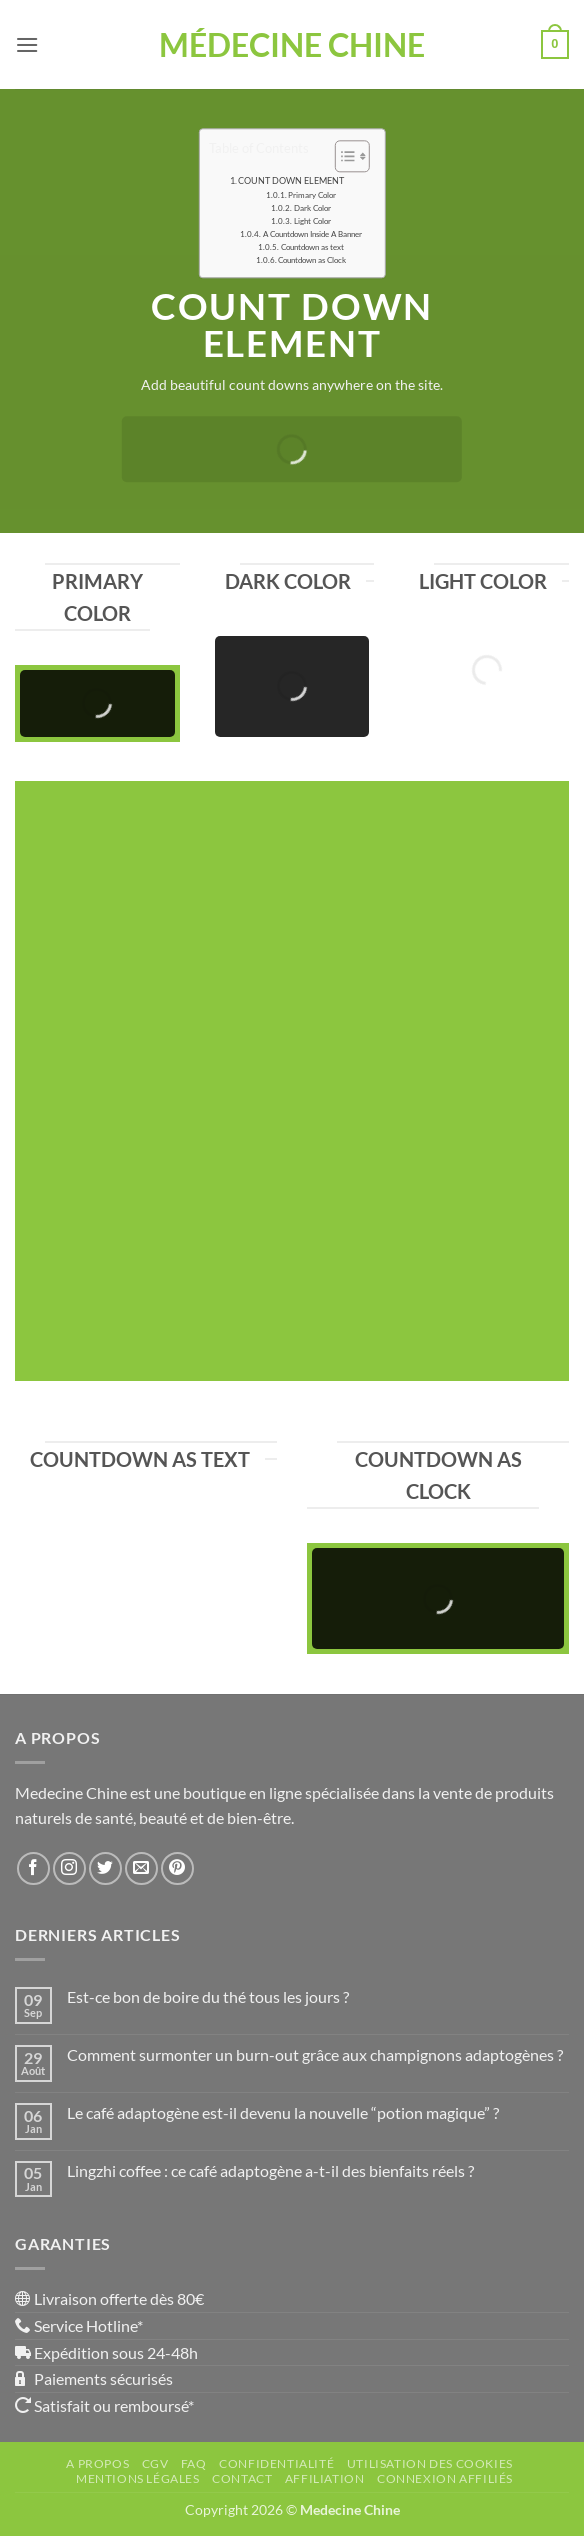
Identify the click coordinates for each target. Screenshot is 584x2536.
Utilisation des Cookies (430, 2463)
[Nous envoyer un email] (141, 1868)
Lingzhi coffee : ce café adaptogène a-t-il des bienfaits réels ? (270, 2170)
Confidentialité (276, 2463)
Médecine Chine (292, 45)
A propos (97, 2463)
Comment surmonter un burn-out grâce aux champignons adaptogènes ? (315, 2054)
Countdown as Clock (312, 260)
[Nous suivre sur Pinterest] (177, 1868)
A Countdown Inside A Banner (312, 234)
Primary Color (312, 195)
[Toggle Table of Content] (341, 156)
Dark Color (312, 208)
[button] (27, 44)
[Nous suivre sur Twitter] (105, 1868)
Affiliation (325, 2478)
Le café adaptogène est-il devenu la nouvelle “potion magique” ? (283, 2112)
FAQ (194, 2463)
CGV (155, 2463)
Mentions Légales (138, 2478)
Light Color (312, 221)
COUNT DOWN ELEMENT (291, 180)
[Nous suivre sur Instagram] (69, 1868)
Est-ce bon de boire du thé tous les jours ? (208, 1996)
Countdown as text (312, 247)
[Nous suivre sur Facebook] (33, 1868)
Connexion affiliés (445, 2478)
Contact (242, 2478)
